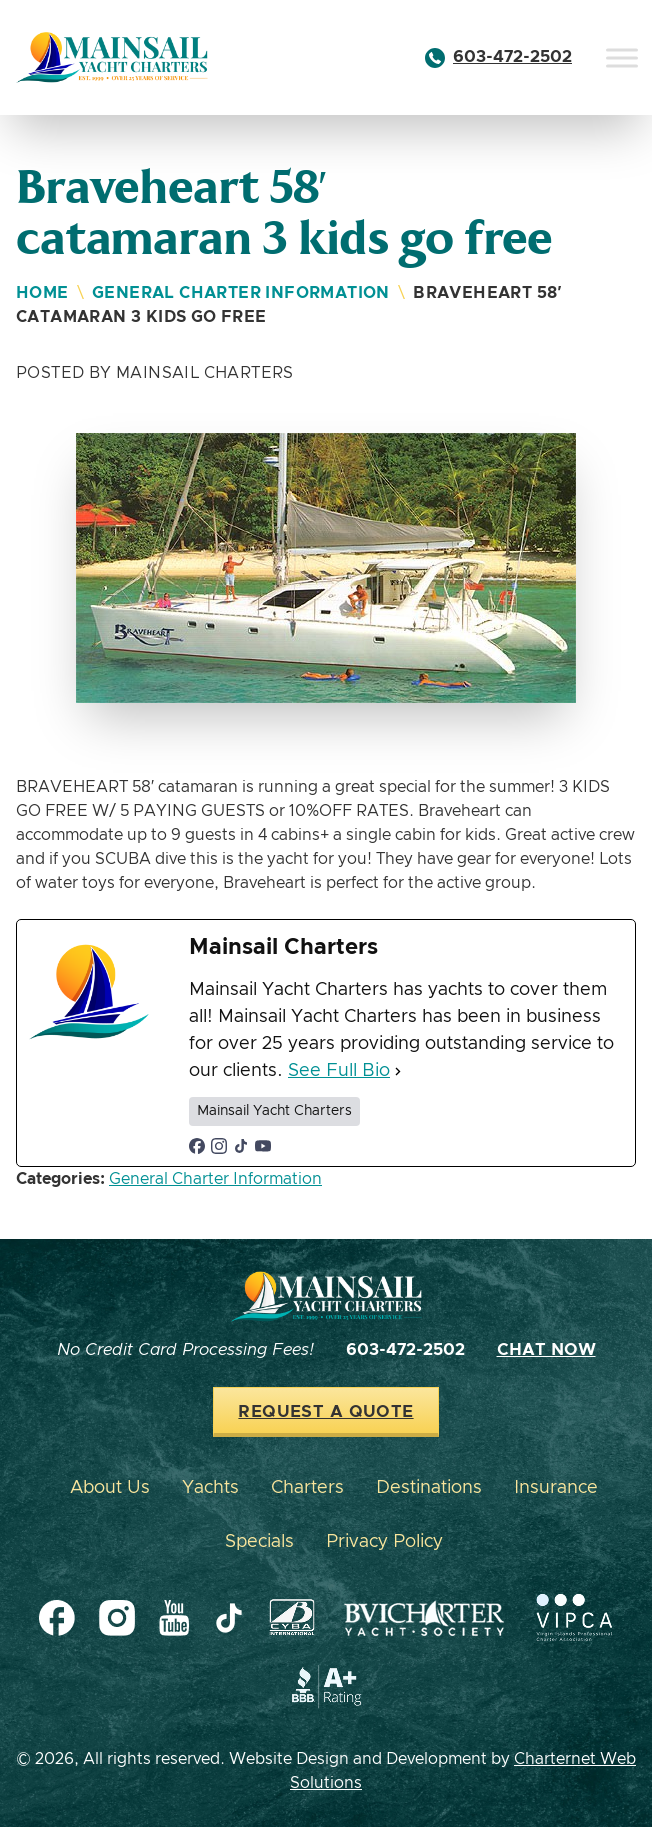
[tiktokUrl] (241, 1146)
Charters (307, 1488)
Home (42, 293)
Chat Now (546, 1350)
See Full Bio (339, 1071)
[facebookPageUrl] (197, 1146)
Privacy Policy (384, 1542)
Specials (259, 1542)
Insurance (556, 1488)
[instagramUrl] (219, 1146)
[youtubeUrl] (263, 1146)
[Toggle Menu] (622, 57)
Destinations (429, 1488)
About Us (110, 1488)
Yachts (210, 1488)
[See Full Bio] (398, 1071)
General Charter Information (241, 293)
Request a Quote (325, 1412)
